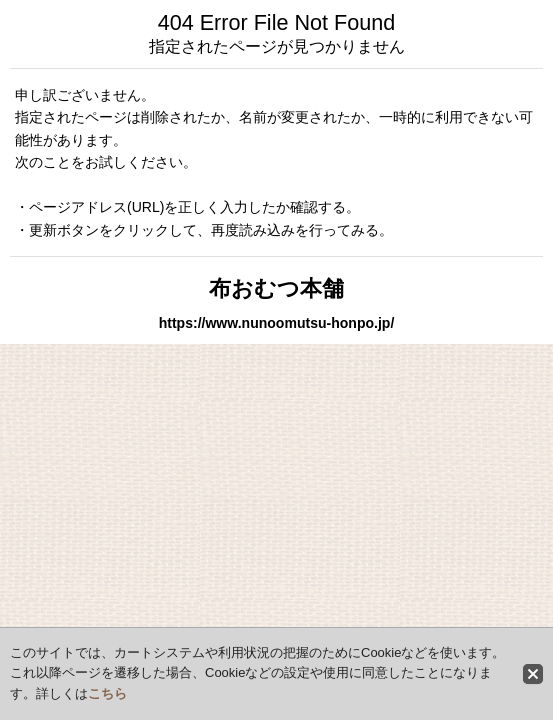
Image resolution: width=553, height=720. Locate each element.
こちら (107, 693)
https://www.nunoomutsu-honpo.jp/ (277, 323)
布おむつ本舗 (276, 288)
